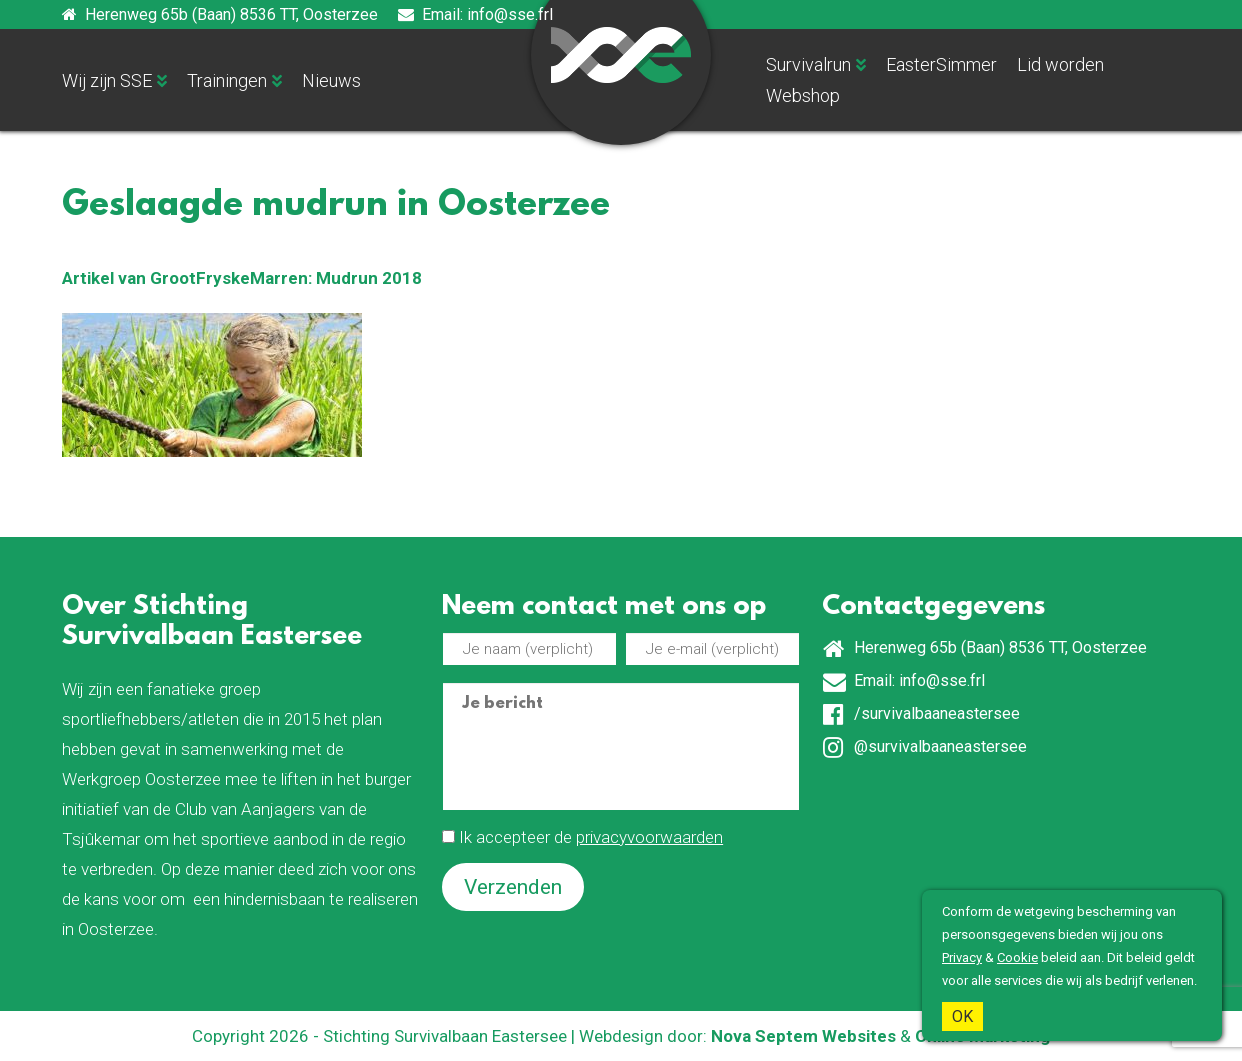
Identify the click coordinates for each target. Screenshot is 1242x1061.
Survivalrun (808, 64)
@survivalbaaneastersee (925, 747)
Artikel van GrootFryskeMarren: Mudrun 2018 (242, 278)
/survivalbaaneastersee (921, 714)
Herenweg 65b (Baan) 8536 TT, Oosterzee (220, 14)
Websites (859, 1036)
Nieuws (331, 80)
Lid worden (1060, 64)
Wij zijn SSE (107, 80)
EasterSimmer (941, 64)
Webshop (803, 95)
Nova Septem (764, 1036)
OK (962, 1016)
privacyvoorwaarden (649, 837)
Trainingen (227, 80)
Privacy (962, 957)
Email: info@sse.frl (475, 14)
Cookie (1017, 957)
